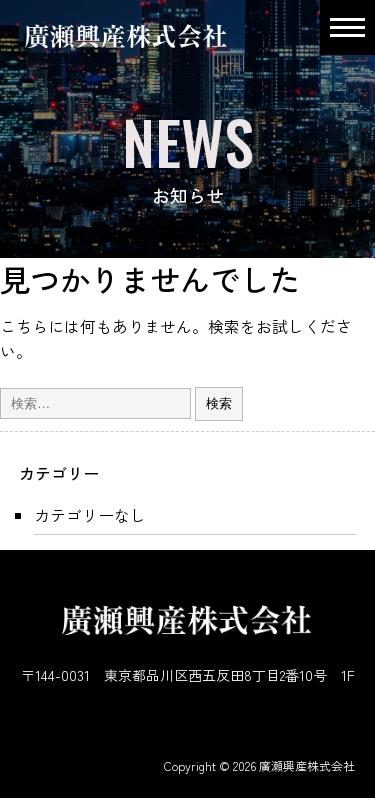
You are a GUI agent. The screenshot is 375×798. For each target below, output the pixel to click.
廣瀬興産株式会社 (307, 765)
